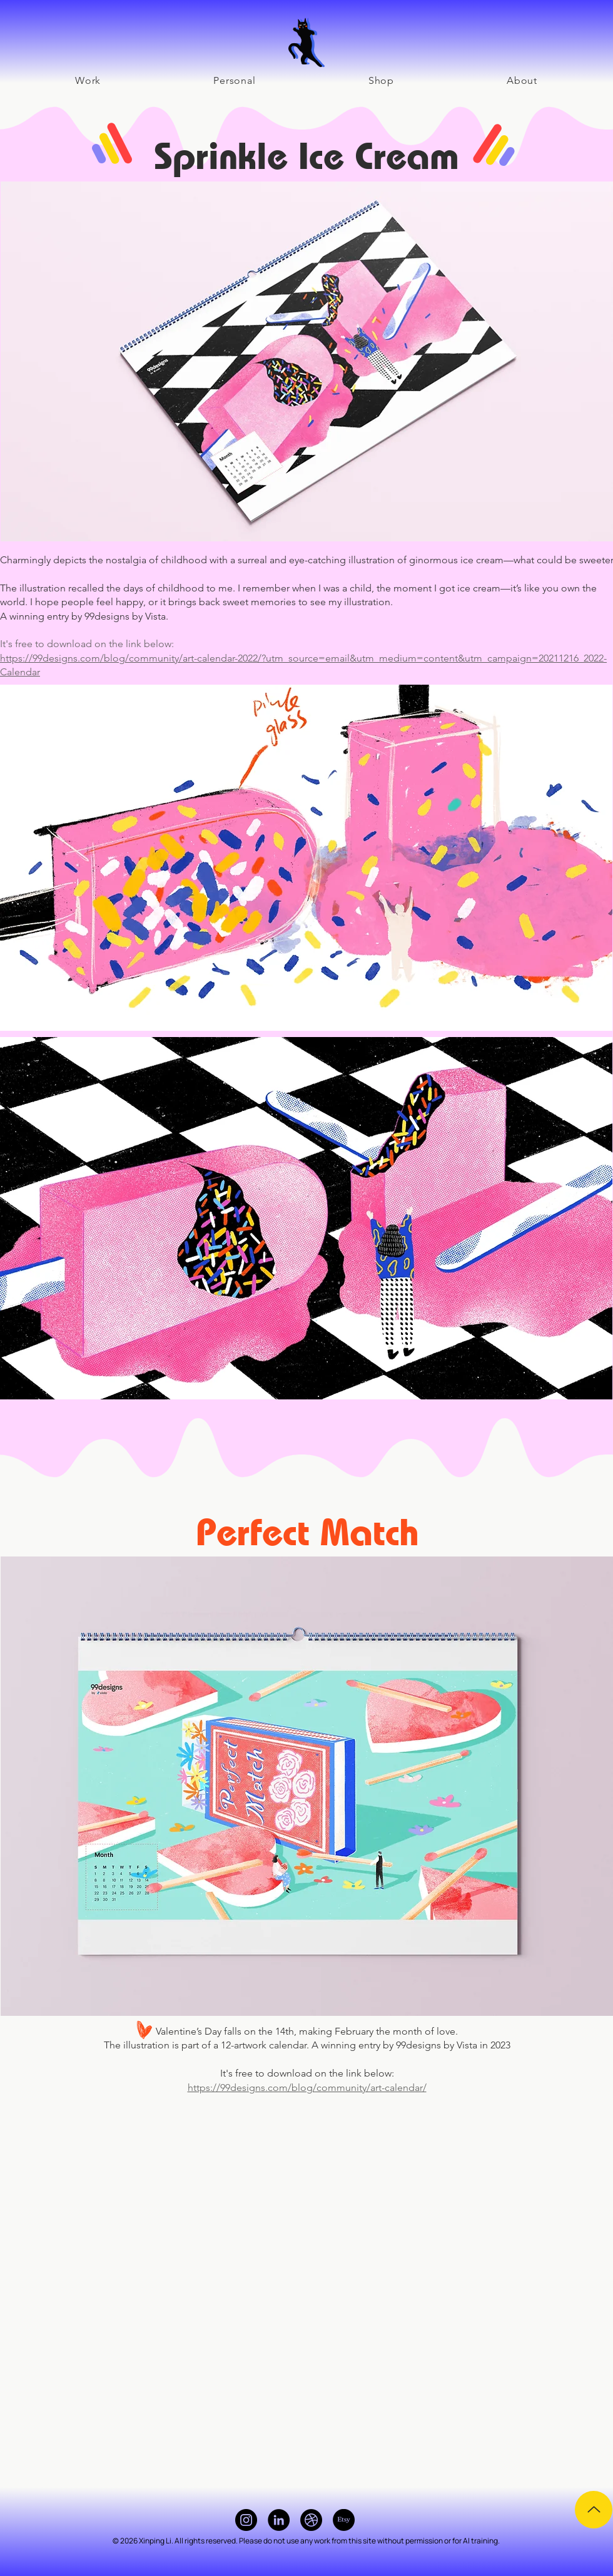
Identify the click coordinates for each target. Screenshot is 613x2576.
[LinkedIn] (279, 2520)
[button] (234, 80)
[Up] (593, 2509)
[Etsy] (344, 2520)
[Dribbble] (311, 2520)
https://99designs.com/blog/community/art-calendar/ (307, 2087)
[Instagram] (246, 2520)
